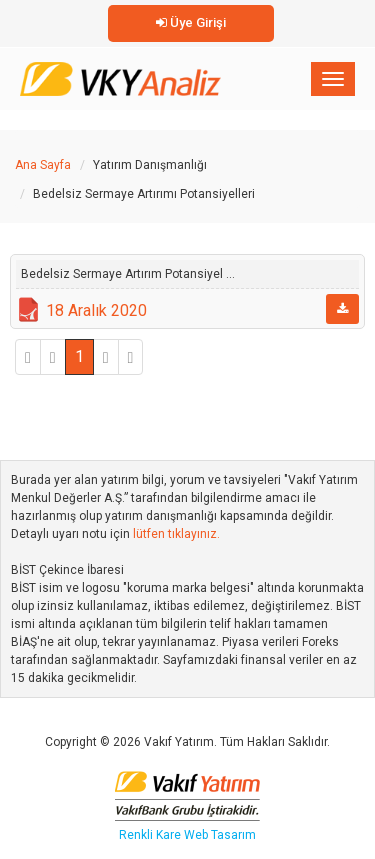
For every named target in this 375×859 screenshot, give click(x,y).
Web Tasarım (220, 835)
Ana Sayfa (43, 165)
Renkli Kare (151, 835)
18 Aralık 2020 (96, 310)
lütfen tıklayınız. (176, 534)
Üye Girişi (191, 22)
